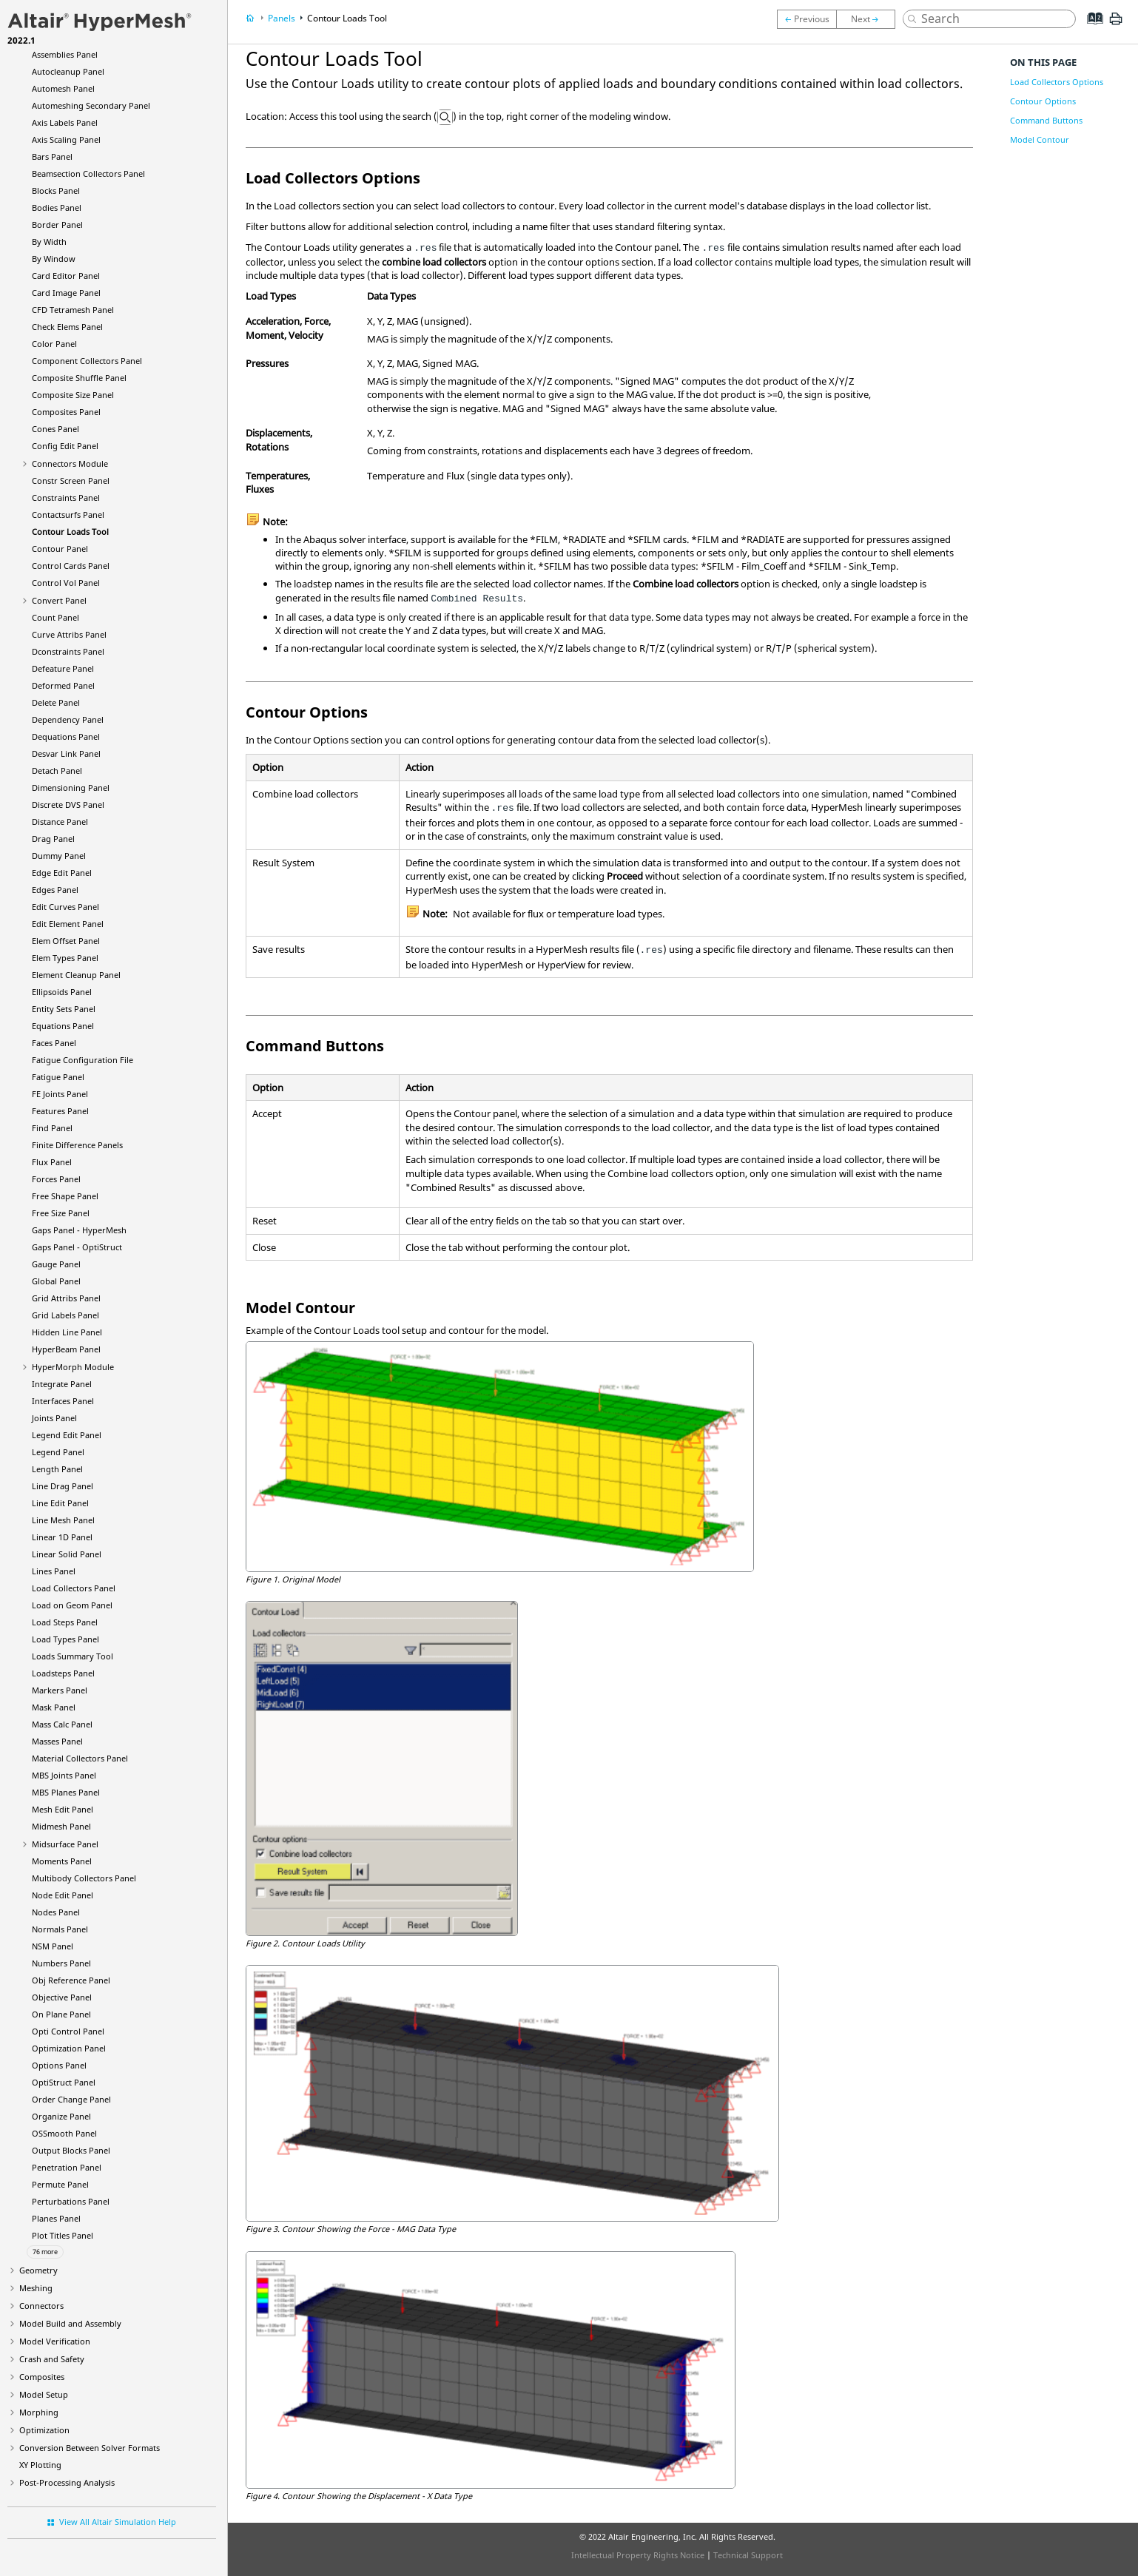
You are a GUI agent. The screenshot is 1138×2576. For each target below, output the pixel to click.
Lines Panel (53, 1571)
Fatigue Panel (58, 1076)
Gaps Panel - (79, 1229)
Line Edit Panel (60, 1502)
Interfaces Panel (63, 1400)
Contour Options (1043, 101)
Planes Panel (56, 2218)
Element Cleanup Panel (76, 974)
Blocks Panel (56, 190)
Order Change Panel (71, 2099)
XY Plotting (40, 2464)
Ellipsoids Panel (62, 991)
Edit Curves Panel (65, 906)
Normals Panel (60, 1929)
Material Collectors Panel (80, 1758)
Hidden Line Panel (67, 1332)
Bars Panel (52, 156)
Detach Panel (57, 770)
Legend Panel (58, 1451)
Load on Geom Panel (72, 1605)
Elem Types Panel (65, 957)
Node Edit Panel (62, 1895)
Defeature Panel (63, 668)
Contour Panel (60, 548)
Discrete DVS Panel (68, 804)
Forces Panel (56, 1178)
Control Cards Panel (71, 565)
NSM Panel (52, 1946)
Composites (41, 2376)
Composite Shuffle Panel (79, 377)
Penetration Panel (66, 2167)
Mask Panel (53, 1707)
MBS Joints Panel (64, 1775)
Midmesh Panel (61, 1826)
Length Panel (57, 1468)
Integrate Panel (62, 1383)
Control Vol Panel (66, 582)
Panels (281, 18)
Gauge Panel (56, 1264)
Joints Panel (54, 1417)
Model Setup (43, 2394)
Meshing (36, 2287)
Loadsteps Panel (63, 1673)
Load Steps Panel (65, 1622)
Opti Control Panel (68, 2031)
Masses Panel (57, 1741)
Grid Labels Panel (65, 1315)
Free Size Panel (61, 1212)
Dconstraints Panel (68, 651)
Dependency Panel (68, 719)
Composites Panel (66, 411)
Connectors (41, 2305)
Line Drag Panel (62, 1485)
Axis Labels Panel (65, 122)
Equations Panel (63, 1025)
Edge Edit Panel (62, 872)
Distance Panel (60, 821)
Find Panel (52, 1127)
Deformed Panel (63, 685)
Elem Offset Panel (66, 940)
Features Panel (60, 1110)
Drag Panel (53, 838)
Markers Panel (59, 1690)
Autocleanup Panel (68, 71)
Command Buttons (1046, 120)
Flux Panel (52, 1161)
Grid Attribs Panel (66, 1298)
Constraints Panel (66, 497)
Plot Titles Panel (62, 2235)
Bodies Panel (56, 207)
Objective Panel (62, 1997)
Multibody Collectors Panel (84, 1878)
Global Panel (56, 1281)
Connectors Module (70, 463)
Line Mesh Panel (63, 1519)
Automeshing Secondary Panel (91, 105)
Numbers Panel (61, 1963)
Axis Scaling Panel (66, 139)
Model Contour (1039, 139)
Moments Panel (62, 1861)
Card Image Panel (66, 292)
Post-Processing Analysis (67, 2482)
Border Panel (57, 224)
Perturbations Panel (71, 2201)
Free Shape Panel (65, 1195)
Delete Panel (56, 702)
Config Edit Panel (65, 445)
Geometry (38, 2270)
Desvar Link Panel (66, 753)
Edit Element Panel (68, 923)
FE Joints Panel (60, 1093)
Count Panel (55, 617)
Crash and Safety (51, 2358)
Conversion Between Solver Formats (89, 2447)
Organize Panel (61, 2116)
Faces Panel (54, 1042)
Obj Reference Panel (71, 1980)
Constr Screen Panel (71, 480)
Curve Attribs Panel (69, 634)
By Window (53, 258)
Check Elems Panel (67, 326)
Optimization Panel (69, 2048)
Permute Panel (60, 2184)
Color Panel (54, 343)
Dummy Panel (59, 855)
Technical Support (748, 2554)
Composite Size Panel (73, 394)
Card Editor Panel (66, 275)
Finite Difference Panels (77, 1144)
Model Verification (54, 2341)
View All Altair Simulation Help (117, 2521)
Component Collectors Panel (87, 360)
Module (73, 1366)
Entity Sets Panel (63, 1008)
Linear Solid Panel (66, 1554)
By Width (49, 241)
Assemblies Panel (65, 54)
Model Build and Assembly (70, 2323)
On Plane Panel (61, 2014)
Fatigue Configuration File (82, 1059)
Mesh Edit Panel (62, 1809)
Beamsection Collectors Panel (88, 173)
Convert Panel (59, 600)
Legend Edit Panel (66, 1434)
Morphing (38, 2412)
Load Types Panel (65, 1639)
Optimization (44, 2429)
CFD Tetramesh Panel (73, 309)
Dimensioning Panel (71, 787)
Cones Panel (55, 428)
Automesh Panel (63, 88)
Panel (66, 1349)
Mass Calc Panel (62, 1724)
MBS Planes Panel (66, 1792)
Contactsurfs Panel (68, 514)
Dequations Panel (66, 736)
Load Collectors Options (1056, 81)
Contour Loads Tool (70, 531)
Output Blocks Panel (71, 2150)
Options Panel (59, 2065)
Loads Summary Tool (72, 1656)
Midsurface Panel (65, 1844)
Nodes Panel (56, 1912)
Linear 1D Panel (62, 1536)
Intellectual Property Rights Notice (637, 2554)
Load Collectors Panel (73, 1588)
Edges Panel (55, 889)
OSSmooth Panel (64, 2133)
